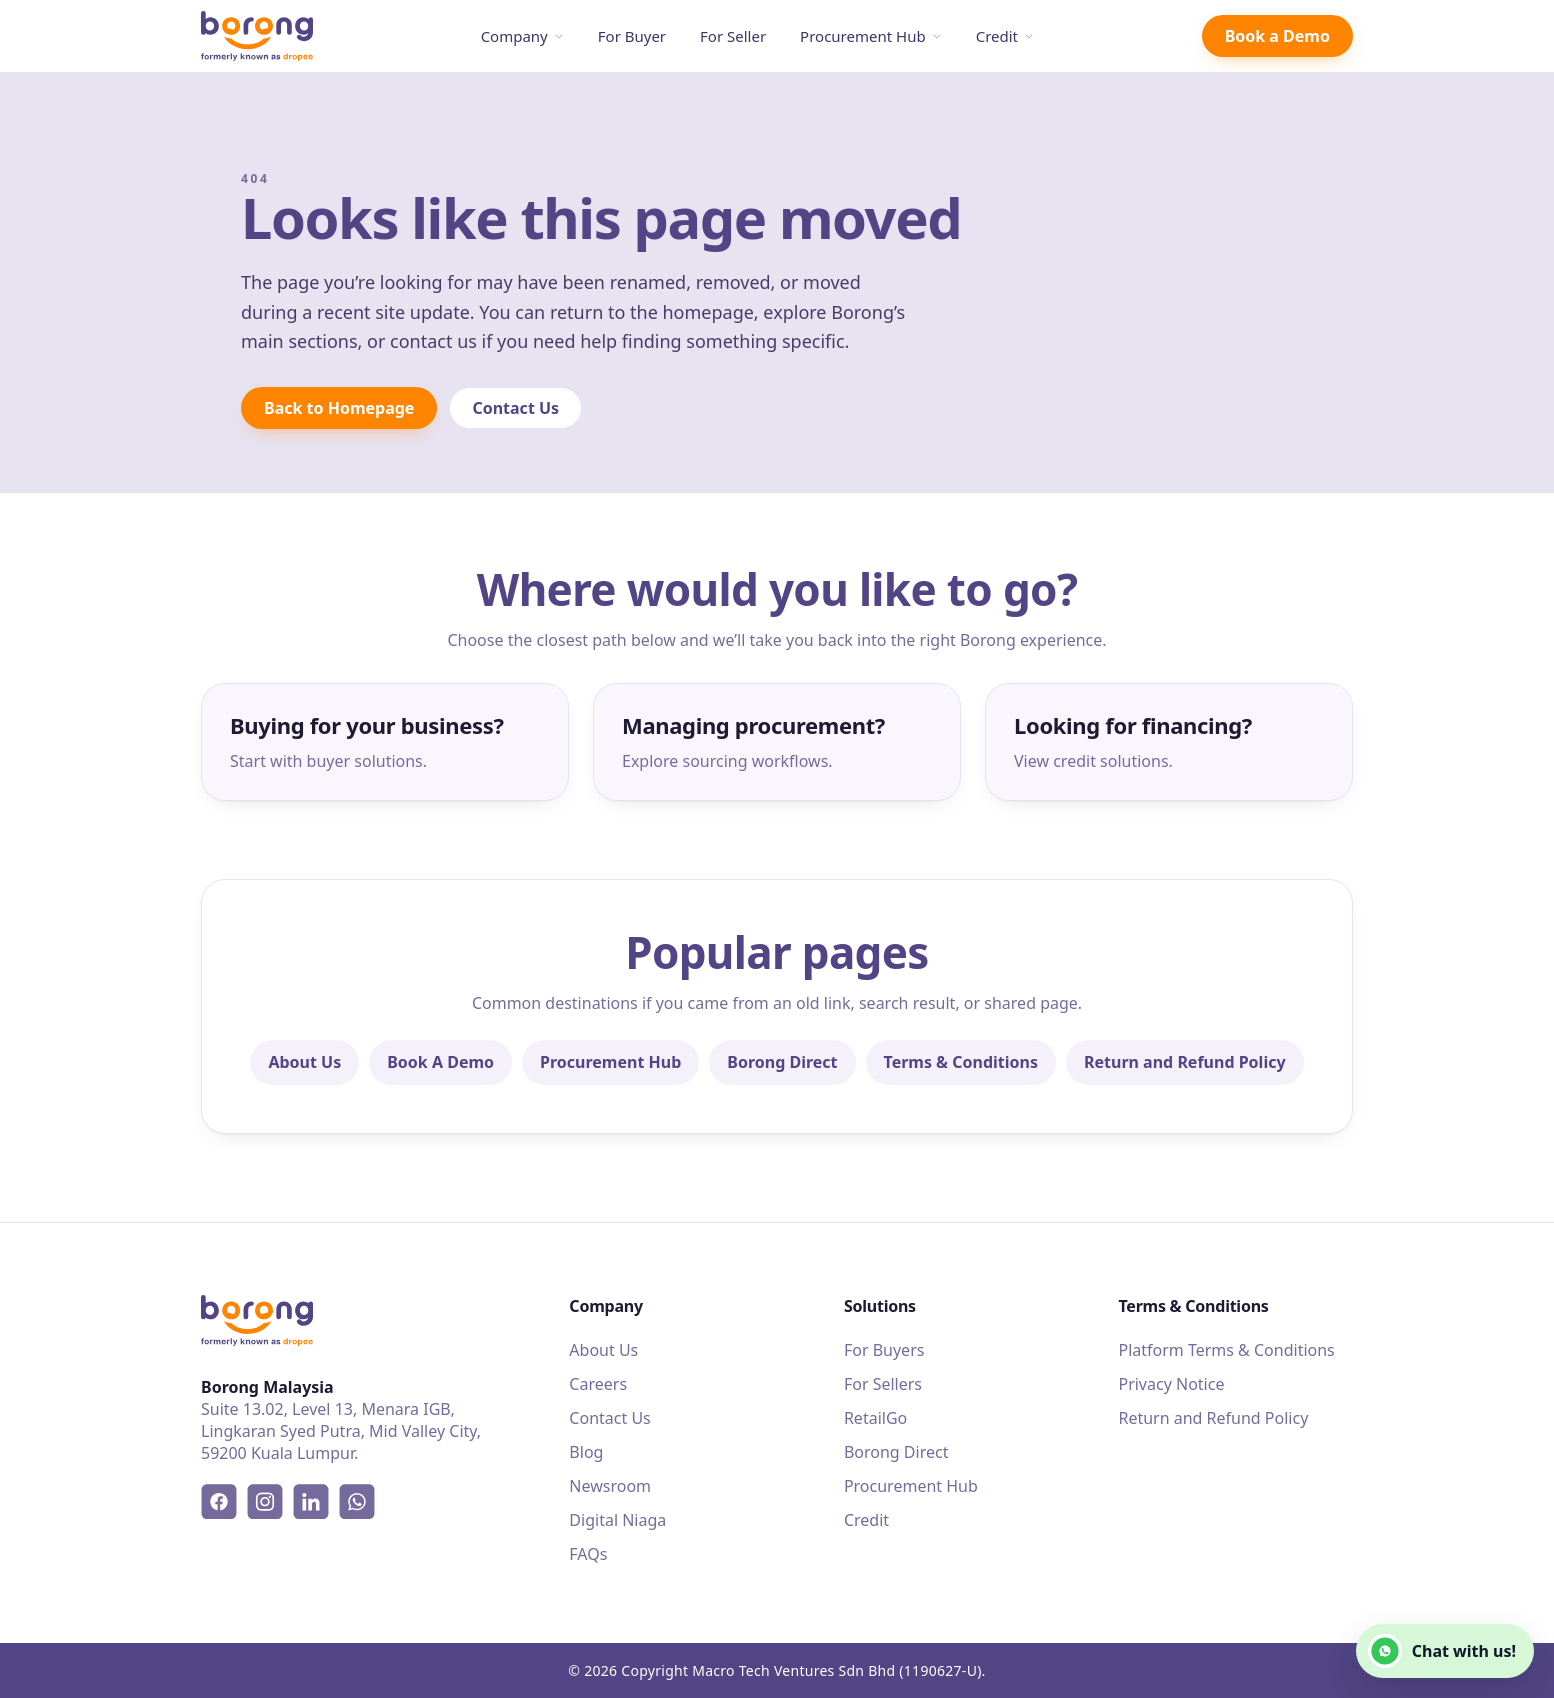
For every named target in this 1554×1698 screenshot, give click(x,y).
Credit (1005, 36)
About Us (304, 1062)
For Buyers (884, 1350)
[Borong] (257, 36)
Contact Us (515, 408)
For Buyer (632, 36)
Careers (598, 1384)
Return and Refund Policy (1185, 1062)
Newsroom (610, 1486)
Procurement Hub (871, 36)
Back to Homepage (339, 408)
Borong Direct (782, 1062)
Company (522, 36)
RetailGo (875, 1418)
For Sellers (883, 1384)
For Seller (733, 36)
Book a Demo (1277, 36)
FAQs (588, 1554)
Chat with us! (1442, 1651)
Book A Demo (440, 1062)
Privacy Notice (1171, 1384)
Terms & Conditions (961, 1062)
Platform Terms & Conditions (1226, 1350)
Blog (586, 1452)
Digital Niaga (617, 1520)
